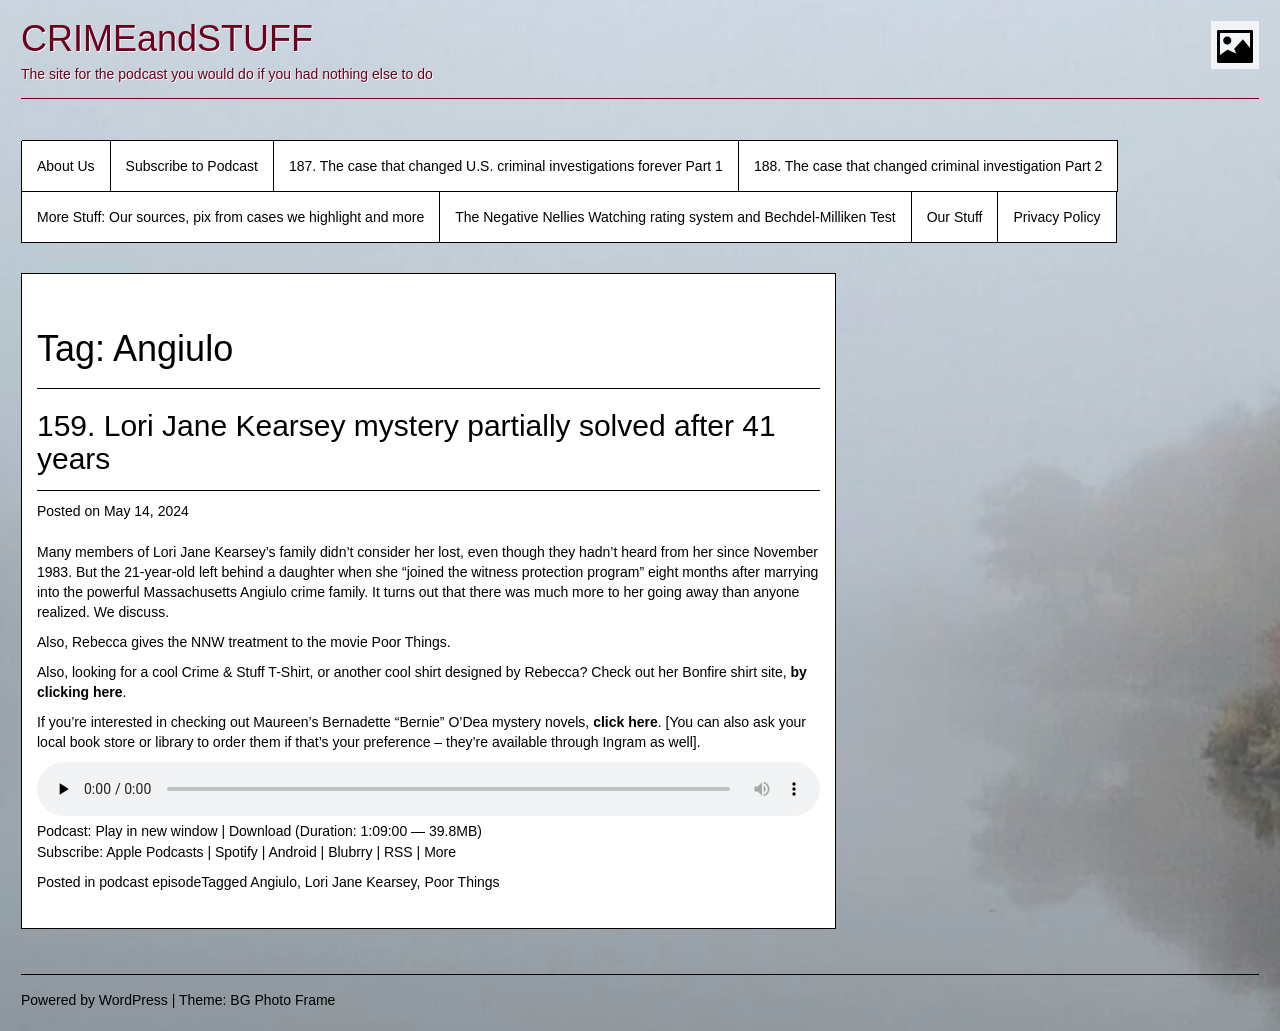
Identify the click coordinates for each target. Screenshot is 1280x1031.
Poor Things (461, 882)
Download (260, 831)
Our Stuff (955, 217)
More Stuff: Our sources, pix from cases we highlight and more (230, 217)
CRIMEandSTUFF (167, 38)
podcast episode (150, 882)
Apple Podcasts (154, 852)
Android (292, 852)
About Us (66, 166)
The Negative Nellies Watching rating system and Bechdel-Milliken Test (675, 217)
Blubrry (350, 852)
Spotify (236, 852)
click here (625, 722)
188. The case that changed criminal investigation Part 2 (928, 166)
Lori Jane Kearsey (361, 882)
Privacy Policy (1056, 217)
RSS (398, 852)
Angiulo (273, 882)
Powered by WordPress (94, 1000)
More (440, 852)
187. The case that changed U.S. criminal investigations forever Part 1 (506, 166)
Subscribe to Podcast (192, 166)
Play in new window (156, 831)
